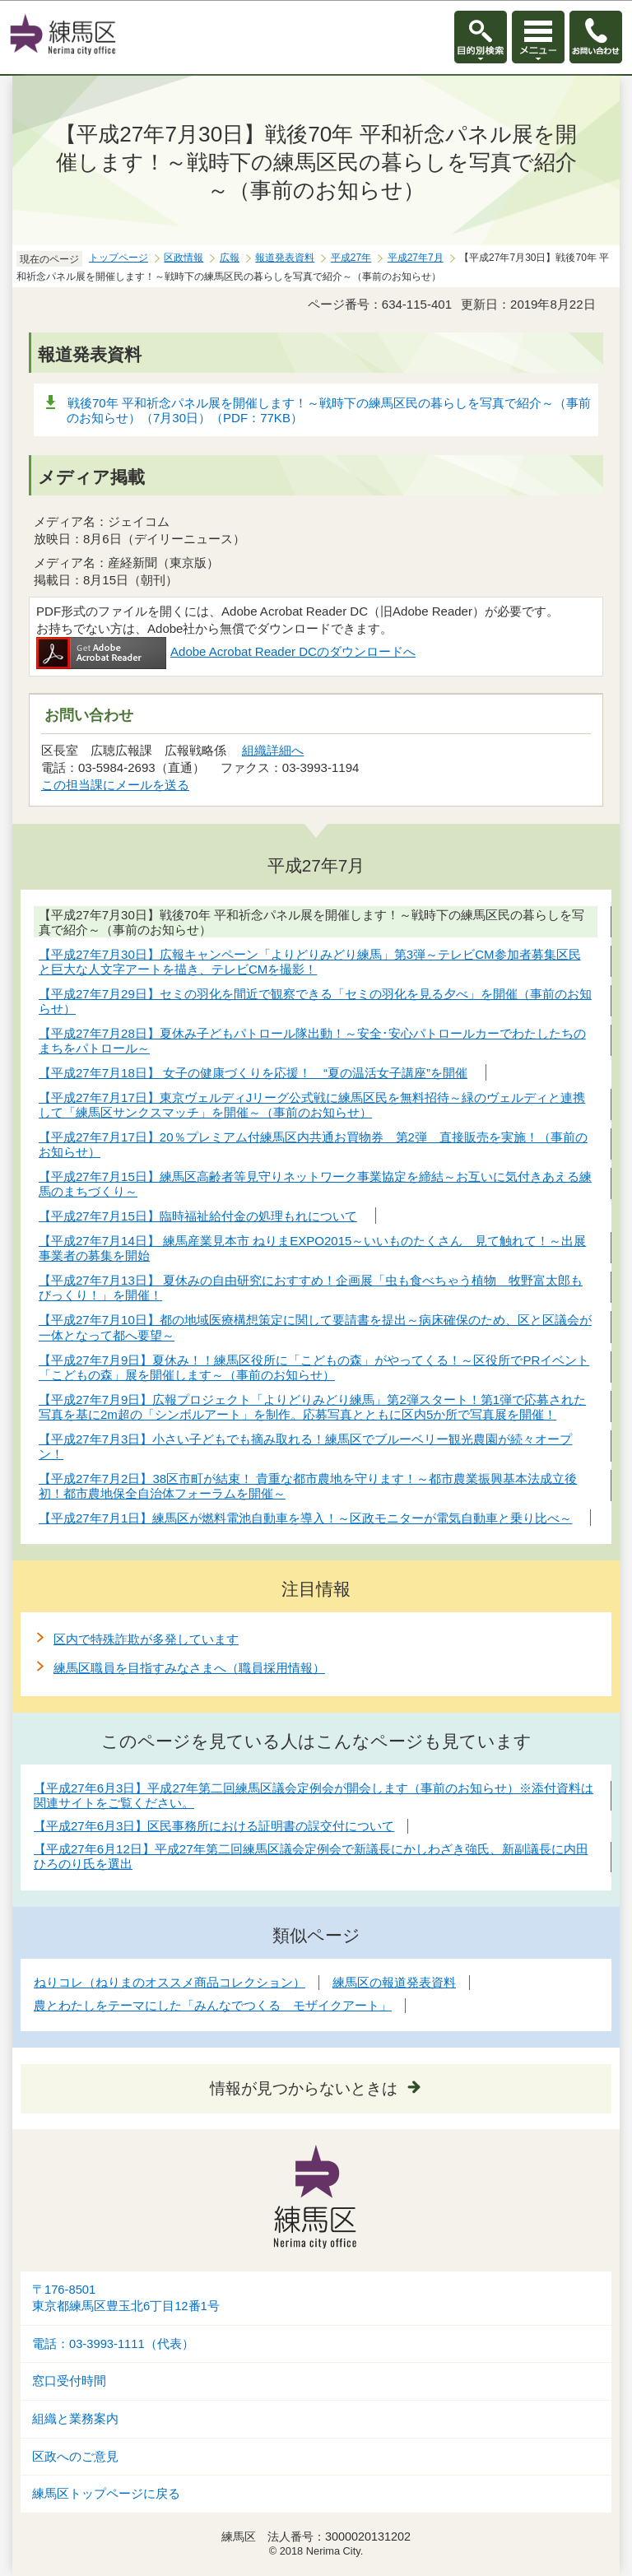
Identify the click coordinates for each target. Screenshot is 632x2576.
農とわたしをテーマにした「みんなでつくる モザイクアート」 (213, 2005)
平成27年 (351, 257)
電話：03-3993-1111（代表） (113, 2343)
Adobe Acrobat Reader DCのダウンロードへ (226, 651)
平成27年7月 (416, 257)
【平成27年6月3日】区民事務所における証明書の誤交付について (214, 1826)
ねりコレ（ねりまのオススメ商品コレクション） (169, 1982)
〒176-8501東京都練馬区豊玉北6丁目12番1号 (126, 2298)
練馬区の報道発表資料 (394, 1982)
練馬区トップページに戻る (106, 2493)
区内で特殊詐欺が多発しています (146, 1639)
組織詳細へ (273, 750)
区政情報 (183, 257)
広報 (229, 257)
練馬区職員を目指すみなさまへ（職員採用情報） (189, 1668)
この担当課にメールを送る (115, 785)
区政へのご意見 (75, 2456)
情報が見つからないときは (303, 2088)
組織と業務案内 (75, 2418)
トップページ (118, 257)
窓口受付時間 (69, 2381)
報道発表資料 (284, 257)
